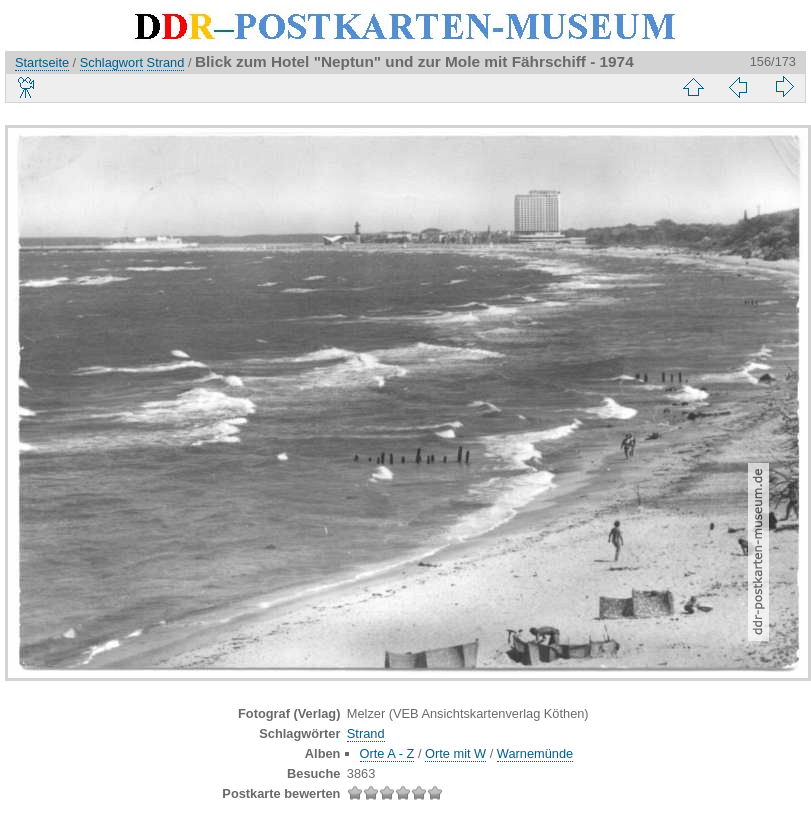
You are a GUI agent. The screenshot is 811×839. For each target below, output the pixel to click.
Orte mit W (455, 753)
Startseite (42, 62)
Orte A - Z (387, 753)
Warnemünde (535, 753)
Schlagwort (111, 62)
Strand (166, 62)
